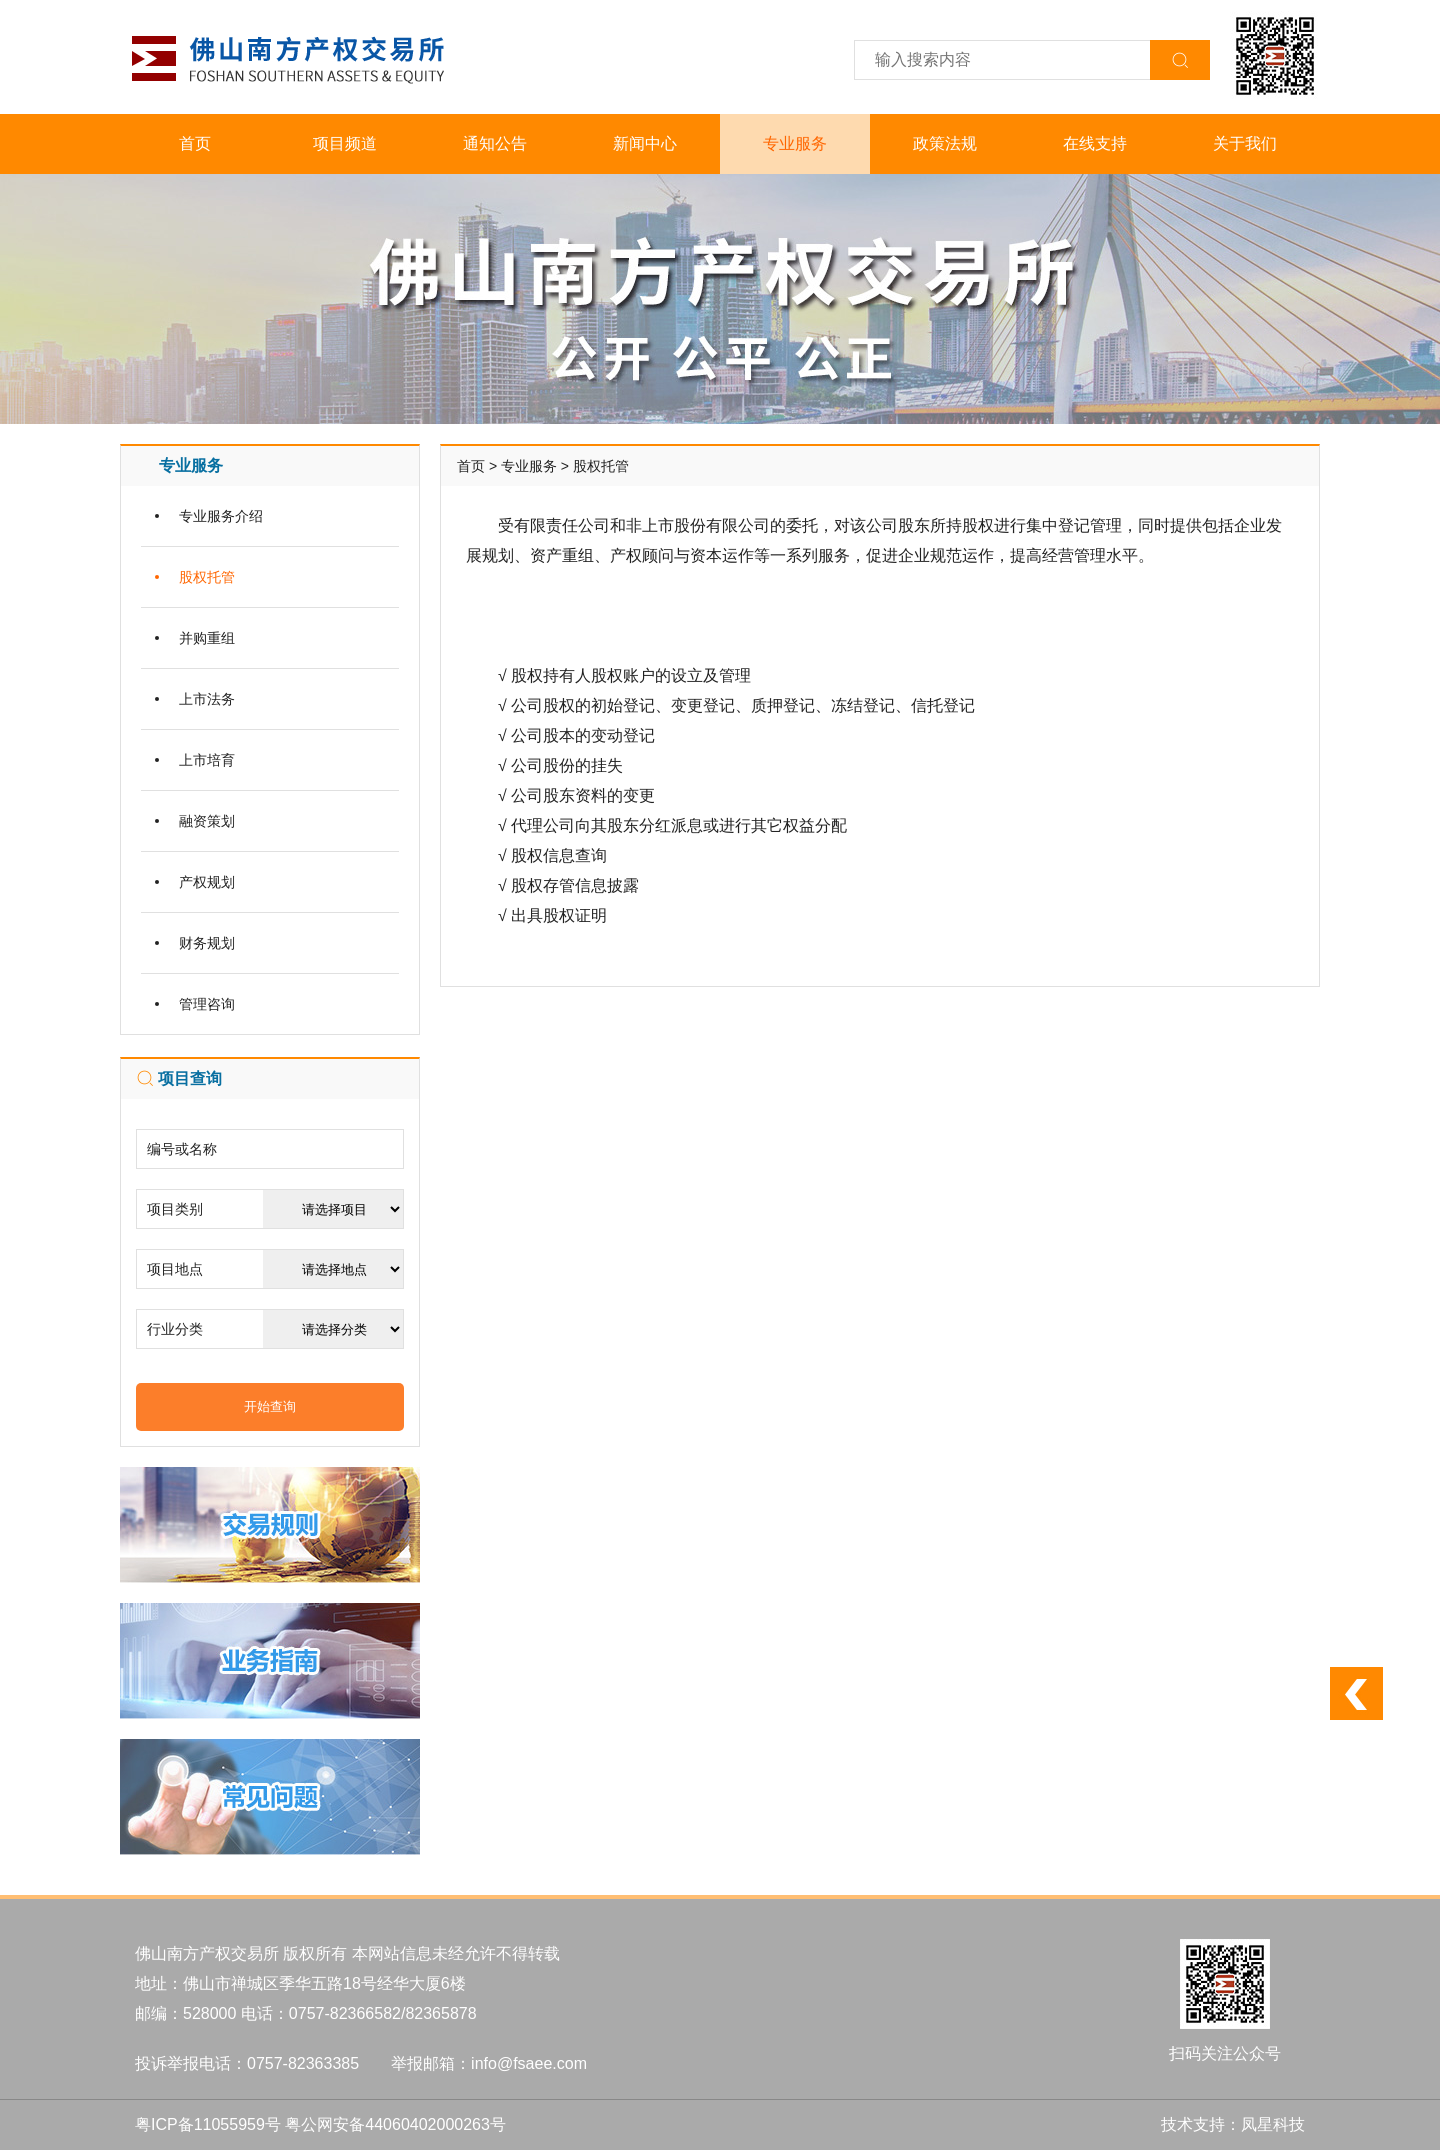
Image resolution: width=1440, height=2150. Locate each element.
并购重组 (207, 638)
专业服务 (795, 143)
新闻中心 (645, 143)
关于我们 (1245, 143)
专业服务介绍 (221, 516)
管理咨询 (207, 1004)
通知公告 (495, 143)
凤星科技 (1273, 2124)
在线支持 (1095, 143)
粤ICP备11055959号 (208, 2124)
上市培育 (207, 760)
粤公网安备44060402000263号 (395, 2124)
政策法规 (945, 143)
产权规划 (207, 882)
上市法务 (207, 699)
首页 (195, 143)
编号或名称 (182, 1149)
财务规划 (207, 943)
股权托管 (207, 577)
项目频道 (345, 143)
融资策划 (207, 821)
